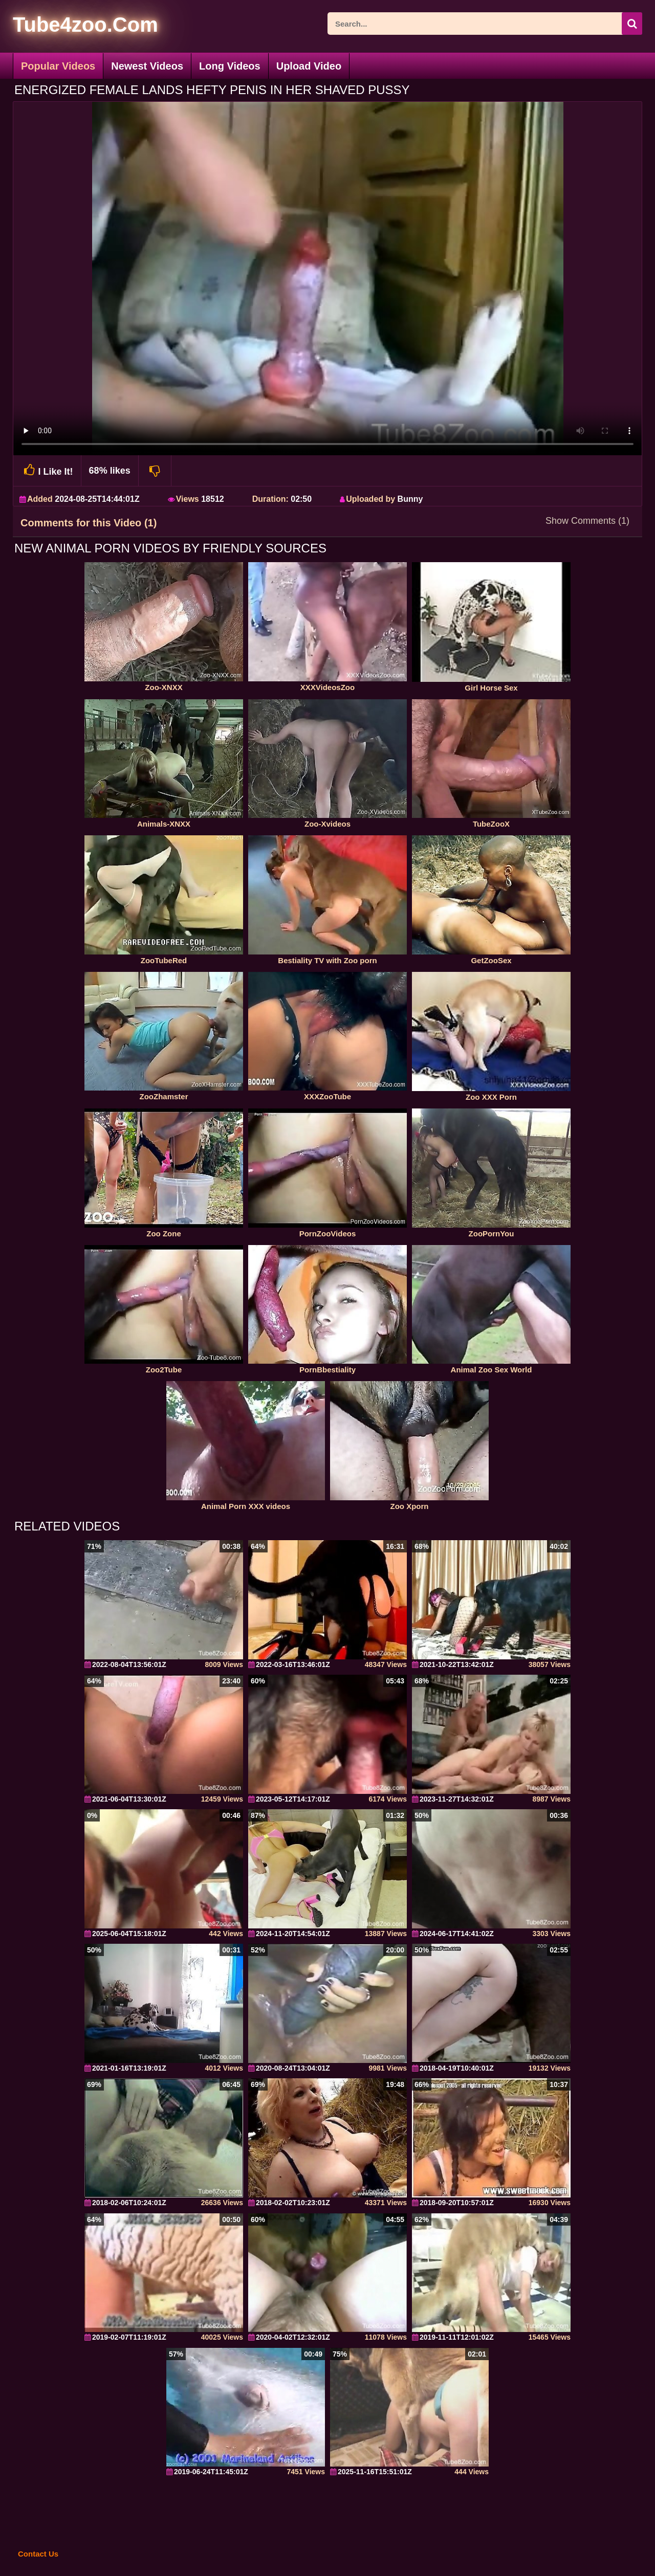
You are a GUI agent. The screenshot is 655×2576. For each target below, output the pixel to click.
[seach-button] (632, 23)
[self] (69, 26)
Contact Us (38, 2553)
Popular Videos (58, 66)
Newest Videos (147, 66)
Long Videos (229, 66)
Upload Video (308, 66)
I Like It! (47, 470)
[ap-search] (485, 23)
